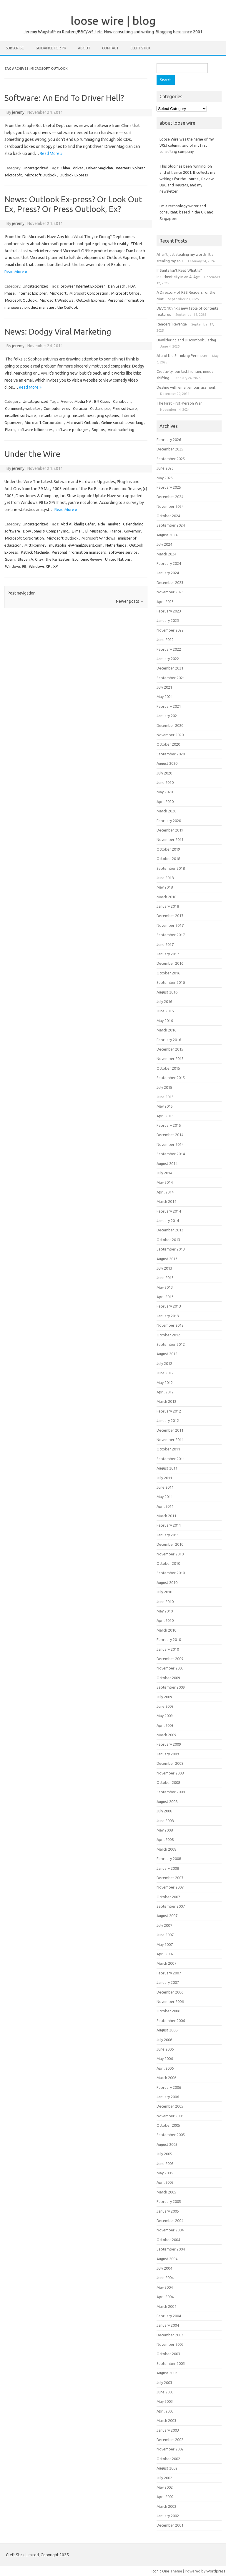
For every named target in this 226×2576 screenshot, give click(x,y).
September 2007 (171, 1906)
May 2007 (165, 1944)
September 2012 (171, 1344)
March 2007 (166, 1963)
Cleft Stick (140, 48)
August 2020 (167, 763)
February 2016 (169, 1040)
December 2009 (170, 1659)
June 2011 (165, 1487)
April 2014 (165, 1192)
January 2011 (168, 1535)
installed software (20, 415)
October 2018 (168, 859)
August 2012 (167, 1354)
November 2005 (170, 2116)
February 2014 (169, 1211)
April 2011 (165, 1506)
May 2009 (165, 1716)
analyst (114, 524)
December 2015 (170, 1049)
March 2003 (166, 2420)
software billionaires (35, 430)
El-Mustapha (96, 531)
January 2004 (168, 2325)
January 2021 (168, 716)
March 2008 (166, 1849)
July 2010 (164, 1592)
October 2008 (168, 1782)
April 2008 (165, 1839)
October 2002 (168, 2459)
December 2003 (170, 2335)
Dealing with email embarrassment (186, 387)
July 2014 (164, 1173)
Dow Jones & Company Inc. (46, 531)
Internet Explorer (130, 168)
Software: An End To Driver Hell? (64, 97)
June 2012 (165, 1373)
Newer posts (130, 601)
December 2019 (170, 830)
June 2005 (165, 2163)
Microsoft (13, 175)
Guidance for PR (51, 48)
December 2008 (170, 1763)
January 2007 (168, 1982)
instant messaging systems (96, 415)
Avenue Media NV (76, 401)
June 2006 (165, 2049)
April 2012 (165, 1392)
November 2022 (170, 630)
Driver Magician (99, 168)
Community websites (23, 408)
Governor (132, 531)
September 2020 (171, 754)
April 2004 (165, 2297)
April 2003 (165, 2411)
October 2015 (168, 1068)
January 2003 (168, 2430)
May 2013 (165, 1287)
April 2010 (165, 1620)
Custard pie (100, 408)
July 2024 (164, 544)
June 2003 (165, 2392)
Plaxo (10, 430)
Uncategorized (35, 168)
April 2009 (165, 1725)
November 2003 (170, 2344)
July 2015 (164, 1087)
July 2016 (164, 1001)
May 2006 (165, 2058)
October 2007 (168, 1897)
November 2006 (170, 2001)
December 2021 (170, 668)
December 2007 (170, 1878)
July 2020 (164, 773)
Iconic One (160, 2571)
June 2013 (165, 1278)
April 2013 (165, 1297)
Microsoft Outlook (40, 175)
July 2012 (164, 1363)
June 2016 (165, 1011)
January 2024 (168, 573)
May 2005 (165, 2173)
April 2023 (165, 602)
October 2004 (168, 2240)
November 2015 (170, 1058)
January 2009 (168, 1754)
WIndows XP (39, 566)
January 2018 (168, 906)
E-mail (77, 531)
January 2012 (168, 1420)
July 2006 (164, 2040)
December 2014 (170, 1135)
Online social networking (122, 422)
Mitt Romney (35, 545)
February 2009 (169, 1744)
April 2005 (165, 2182)
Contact (110, 48)
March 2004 (166, 2306)
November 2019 (170, 839)
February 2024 (169, 563)
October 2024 (168, 516)
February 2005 (169, 2201)
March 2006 (166, 2078)
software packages (72, 430)
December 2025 (170, 449)
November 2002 (170, 2449)
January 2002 (168, 2516)
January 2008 (168, 1868)
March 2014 (166, 1201)
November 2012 (170, 1325)
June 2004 (165, 2278)
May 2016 (165, 1021)
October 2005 (168, 2125)
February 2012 (169, 1411)
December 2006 (170, 1992)
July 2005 (164, 2154)
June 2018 (165, 878)
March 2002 (166, 2506)
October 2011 (168, 1449)
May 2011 (165, 1497)
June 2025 (165, 468)
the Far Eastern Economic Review (74, 559)
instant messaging (54, 415)
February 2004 (169, 2316)
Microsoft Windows (56, 300)
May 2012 (165, 1382)
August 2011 (167, 1468)
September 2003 (171, 2363)
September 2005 (171, 2135)
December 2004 (170, 2220)
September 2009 (171, 1687)
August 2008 (167, 1801)
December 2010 (170, 1544)
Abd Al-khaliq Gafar (78, 524)
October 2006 (168, 2011)
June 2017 (165, 944)
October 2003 (168, 2354)
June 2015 (165, 1097)
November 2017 (170, 925)
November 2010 (170, 1554)
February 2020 (169, 821)
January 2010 (168, 1649)
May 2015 (165, 1106)
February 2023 (169, 611)
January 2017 (168, 954)
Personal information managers (79, 552)
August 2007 (167, 1916)
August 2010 (167, 1582)
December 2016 (170, 963)
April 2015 (165, 1116)
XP (55, 566)
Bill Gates (102, 401)
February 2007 (169, 1973)
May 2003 (165, 2401)
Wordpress (215, 2571)
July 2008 (164, 1811)
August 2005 (167, 2144)
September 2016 (171, 982)
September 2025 (171, 459)
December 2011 (170, 1430)
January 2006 (168, 2097)
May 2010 (165, 1611)
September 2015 (171, 1078)
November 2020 (170, 735)
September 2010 (171, 1573)
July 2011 (164, 1478)
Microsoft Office (125, 293)
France (115, 531)
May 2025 (165, 478)
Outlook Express (73, 175)
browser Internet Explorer (83, 286)
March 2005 (166, 2192)
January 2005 (168, 2211)
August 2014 (167, 1163)
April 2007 (165, 1954)
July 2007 (164, 1925)
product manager (39, 307)
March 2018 (166, 897)
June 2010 (165, 1602)
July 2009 (164, 1697)
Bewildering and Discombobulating (186, 340)
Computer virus (57, 408)
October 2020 (168, 744)
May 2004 (165, 2287)
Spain (10, 559)
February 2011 (169, 1525)
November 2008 (170, 1773)
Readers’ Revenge (172, 324)
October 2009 (168, 1678)
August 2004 (167, 2259)
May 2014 (165, 1182)
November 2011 (170, 1440)
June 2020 (165, 782)
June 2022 (165, 639)
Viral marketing (121, 430)
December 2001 (170, 2525)
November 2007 (170, 1887)
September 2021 (171, 678)
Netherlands (115, 545)
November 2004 (170, 2230)
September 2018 (171, 868)
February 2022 (169, 649)
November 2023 (170, 592)
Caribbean (122, 401)
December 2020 (170, 725)
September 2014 (171, 1154)
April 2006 (165, 2068)
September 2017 (171, 935)
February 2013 (169, 1306)
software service (123, 552)
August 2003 (167, 2373)
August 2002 (167, 2468)
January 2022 (168, 659)
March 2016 (166, 1030)
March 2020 (166, 811)
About (84, 48)
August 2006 (167, 2030)
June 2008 (165, 1821)
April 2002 (165, 2497)
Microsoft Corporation (88, 293)
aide (101, 524)
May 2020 (165, 792)
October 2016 (168, 973)
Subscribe (15, 48)
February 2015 (169, 1125)
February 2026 (169, 440)
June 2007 (165, 1935)
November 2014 (170, 1144)
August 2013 (167, 1259)
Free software (125, 408)
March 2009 (166, 1735)
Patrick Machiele (35, 552)
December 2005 (170, 2106)
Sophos (98, 430)
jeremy (18, 112)
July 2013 (164, 1268)
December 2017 (170, 916)
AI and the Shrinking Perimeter (182, 355)
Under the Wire (32, 453)
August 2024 (167, 535)
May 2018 (165, 887)
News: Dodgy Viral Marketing (57, 331)
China (65, 168)
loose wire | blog (113, 20)
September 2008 (171, 1792)
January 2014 (168, 1220)
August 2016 (167, 992)
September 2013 (171, 1249)
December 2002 (170, 2440)
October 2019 (168, 849)
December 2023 (170, 582)
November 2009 (170, 1668)
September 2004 (171, 2249)
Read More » (51, 153)
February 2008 (169, 1859)
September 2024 (171, 525)
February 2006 (169, 2087)
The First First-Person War (179, 403)
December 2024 (170, 497)
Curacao (80, 408)
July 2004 (164, 2268)
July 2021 (164, 687)
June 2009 (165, 1706)
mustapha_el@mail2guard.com (75, 545)
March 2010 (166, 1630)
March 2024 (166, 554)
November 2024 (170, 506)
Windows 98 (15, 566)
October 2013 (168, 1240)
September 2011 (171, 1459)
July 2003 (164, 2382)
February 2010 (169, 1639)
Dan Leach (116, 286)
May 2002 (165, 2487)
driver (78, 168)
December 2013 (170, 1230)
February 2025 (169, 487)
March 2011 (166, 1516)
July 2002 (164, 2478)
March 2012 (166, 1401)
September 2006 (171, 2021)
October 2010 (168, 1563)
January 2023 (168, 620)
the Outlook (67, 307)
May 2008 (165, 1830)
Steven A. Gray (30, 559)
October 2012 (168, 1335)
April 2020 (165, 801)
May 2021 (165, 696)
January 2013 (168, 1316)
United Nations (118, 559)
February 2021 (169, 706)
